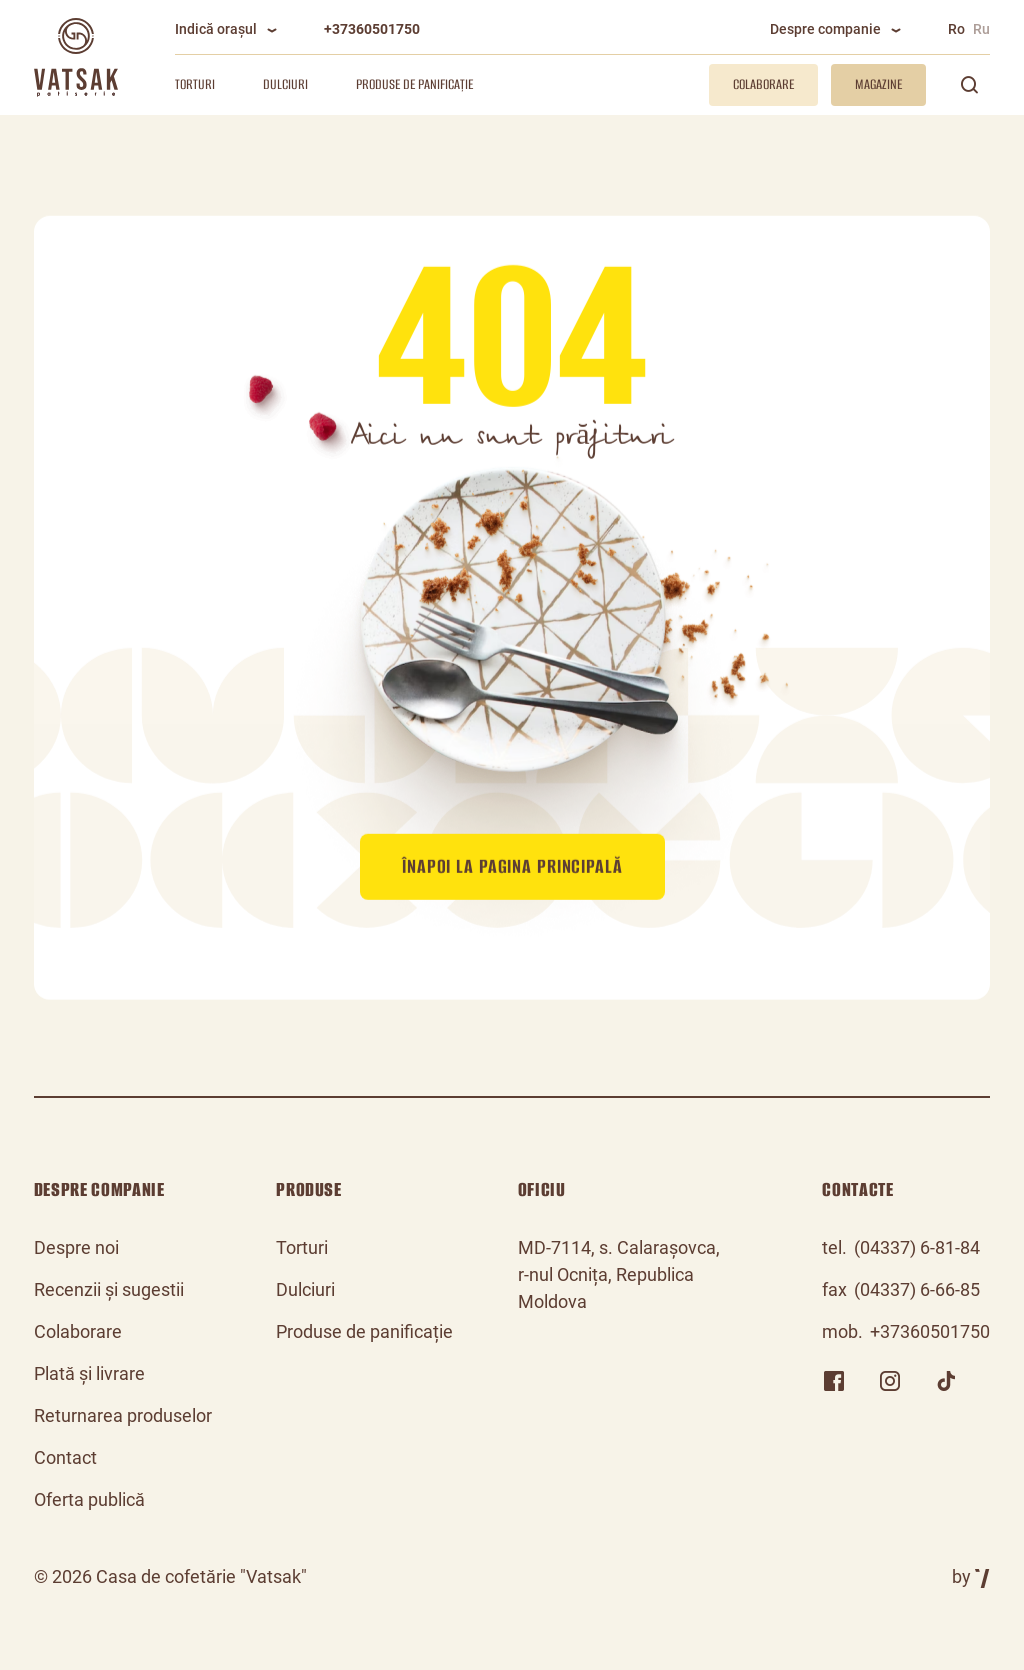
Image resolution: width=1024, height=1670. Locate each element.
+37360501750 (372, 29)
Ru (981, 29)
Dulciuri (285, 84)
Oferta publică (89, 1499)
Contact (65, 1457)
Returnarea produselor (123, 1415)
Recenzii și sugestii (109, 1289)
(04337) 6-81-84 (917, 1247)
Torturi (195, 84)
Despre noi (76, 1247)
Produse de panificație (414, 84)
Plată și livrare (89, 1373)
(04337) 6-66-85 (917, 1289)
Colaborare (78, 1331)
